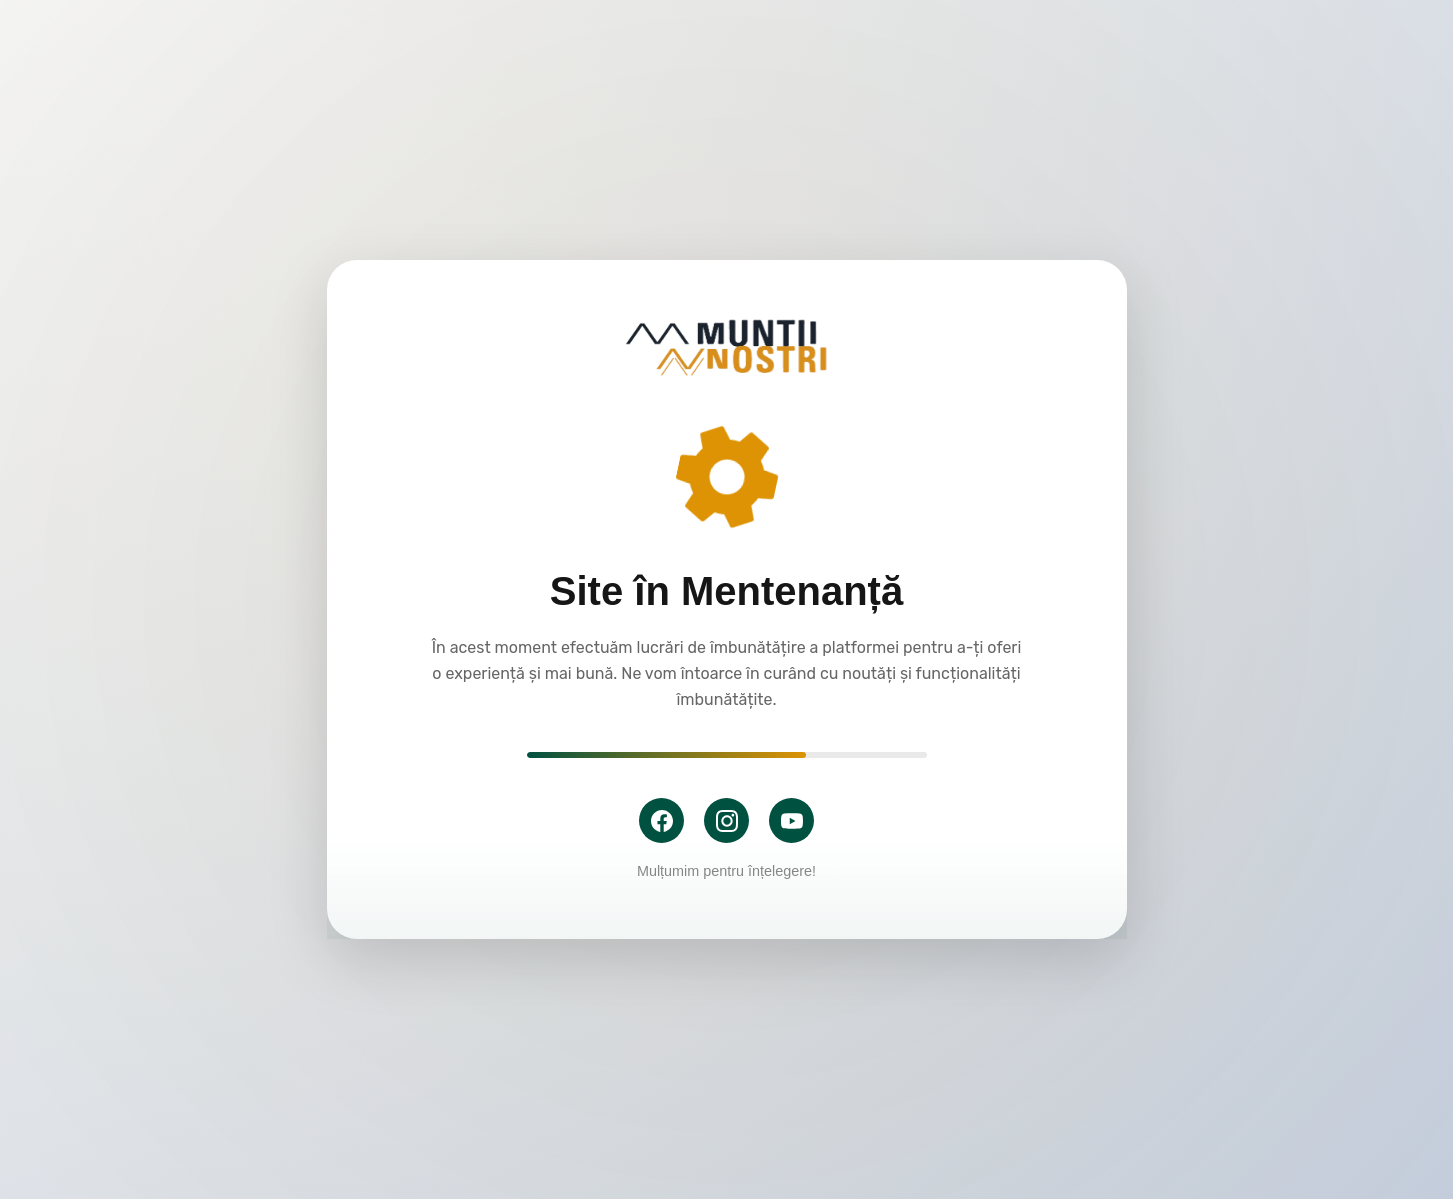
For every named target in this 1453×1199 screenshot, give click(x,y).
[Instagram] (726, 820)
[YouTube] (791, 820)
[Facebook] (661, 820)
